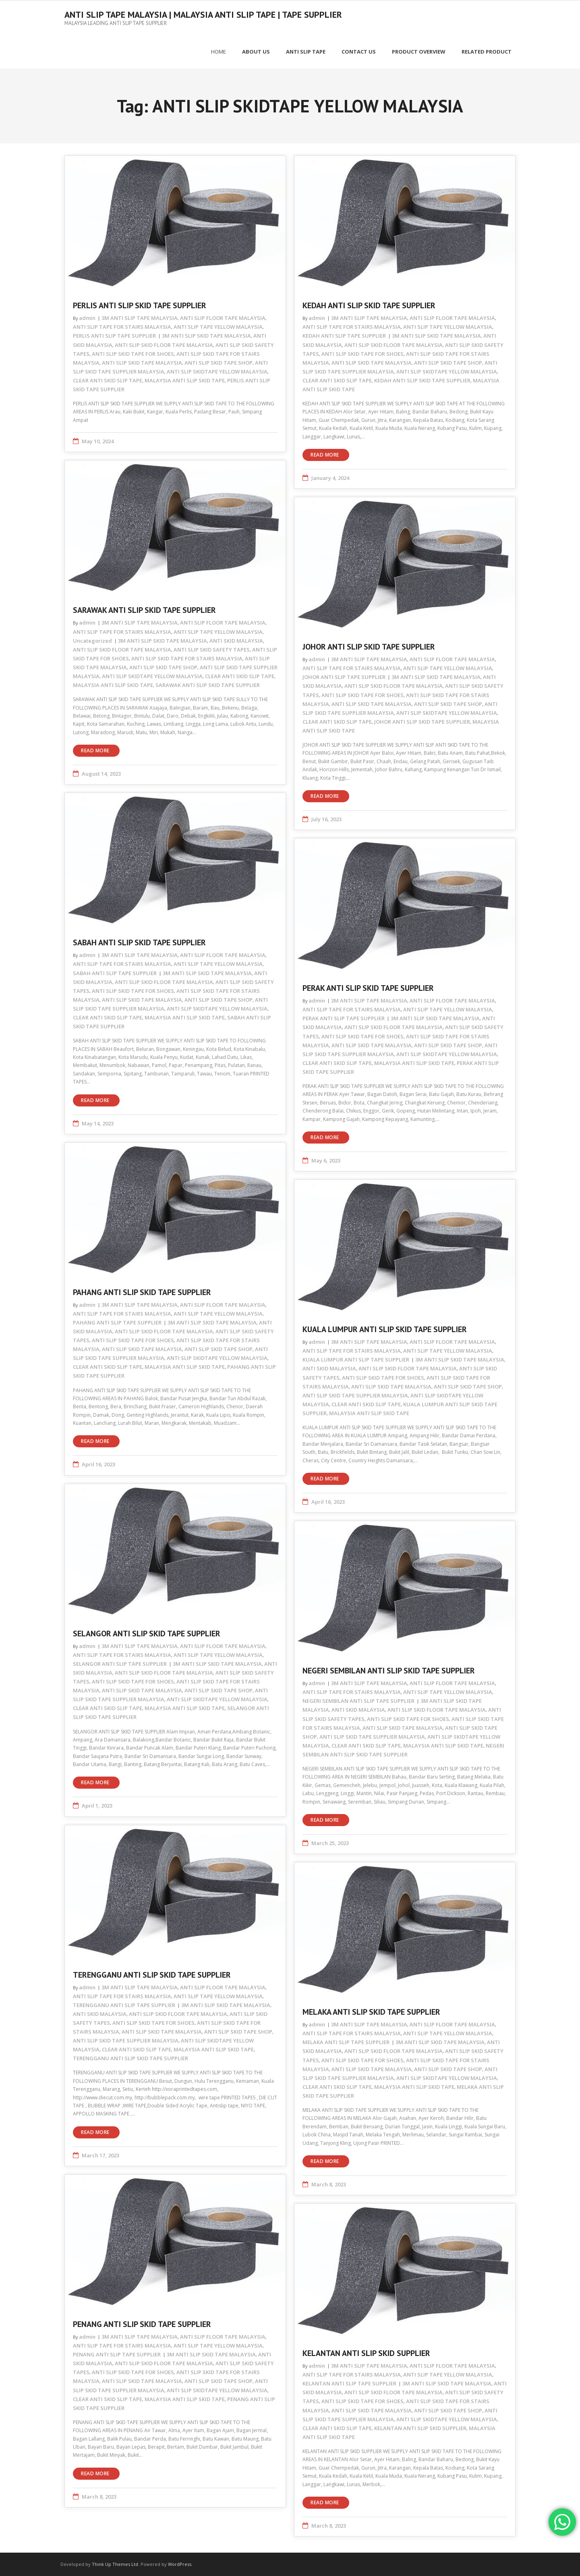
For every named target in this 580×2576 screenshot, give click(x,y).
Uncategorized (92, 639)
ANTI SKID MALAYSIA (236, 639)
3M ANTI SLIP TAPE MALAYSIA (140, 317)
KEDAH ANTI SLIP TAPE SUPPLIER (344, 335)
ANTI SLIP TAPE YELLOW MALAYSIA (218, 326)
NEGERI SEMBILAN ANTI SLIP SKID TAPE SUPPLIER (388, 1670)
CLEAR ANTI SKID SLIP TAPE (107, 380)
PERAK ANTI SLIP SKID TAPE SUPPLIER (368, 987)
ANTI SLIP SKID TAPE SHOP (218, 362)
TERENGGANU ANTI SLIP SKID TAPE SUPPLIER (152, 1974)
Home (218, 51)
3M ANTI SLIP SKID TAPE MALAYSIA (206, 335)
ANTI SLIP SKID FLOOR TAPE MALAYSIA (164, 344)
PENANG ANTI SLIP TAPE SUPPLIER (117, 2354)
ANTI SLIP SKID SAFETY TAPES (212, 649)
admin (87, 317)
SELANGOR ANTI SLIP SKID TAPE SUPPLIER (146, 1633)
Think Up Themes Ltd (115, 2564)
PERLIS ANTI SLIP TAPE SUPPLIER (114, 335)
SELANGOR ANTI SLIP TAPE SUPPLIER (120, 1663)
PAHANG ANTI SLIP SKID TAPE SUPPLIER (142, 1292)
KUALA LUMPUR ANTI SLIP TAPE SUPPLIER (355, 1359)
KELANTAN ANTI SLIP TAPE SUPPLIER (349, 2383)
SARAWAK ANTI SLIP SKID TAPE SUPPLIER (144, 609)
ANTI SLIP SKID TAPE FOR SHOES (133, 353)
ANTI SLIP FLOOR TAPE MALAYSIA (222, 317)
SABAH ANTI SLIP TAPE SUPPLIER (115, 972)
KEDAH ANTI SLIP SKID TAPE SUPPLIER (368, 305)
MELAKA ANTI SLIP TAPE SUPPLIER (345, 2041)
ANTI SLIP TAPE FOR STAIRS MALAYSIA (122, 326)
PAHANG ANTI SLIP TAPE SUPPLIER (117, 1322)
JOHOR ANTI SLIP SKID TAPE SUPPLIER (368, 646)
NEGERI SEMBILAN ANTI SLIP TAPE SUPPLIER (358, 1700)
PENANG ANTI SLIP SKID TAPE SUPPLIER (142, 2324)
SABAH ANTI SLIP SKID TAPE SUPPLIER (139, 942)
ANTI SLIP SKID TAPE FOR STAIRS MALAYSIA (186, 658)
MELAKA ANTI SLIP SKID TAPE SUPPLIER (371, 2011)
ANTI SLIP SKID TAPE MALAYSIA (142, 362)
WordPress (179, 2564)
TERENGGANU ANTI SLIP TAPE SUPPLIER (124, 2004)
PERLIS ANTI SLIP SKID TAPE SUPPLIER (139, 305)
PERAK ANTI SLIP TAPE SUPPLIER (343, 1017)
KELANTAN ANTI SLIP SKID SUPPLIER (366, 2353)
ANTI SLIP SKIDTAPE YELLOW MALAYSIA (217, 371)
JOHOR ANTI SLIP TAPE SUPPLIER (343, 676)
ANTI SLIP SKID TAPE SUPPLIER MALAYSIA (355, 1395)
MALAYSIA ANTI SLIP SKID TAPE (185, 380)
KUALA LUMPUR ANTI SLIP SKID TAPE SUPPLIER (384, 1329)
